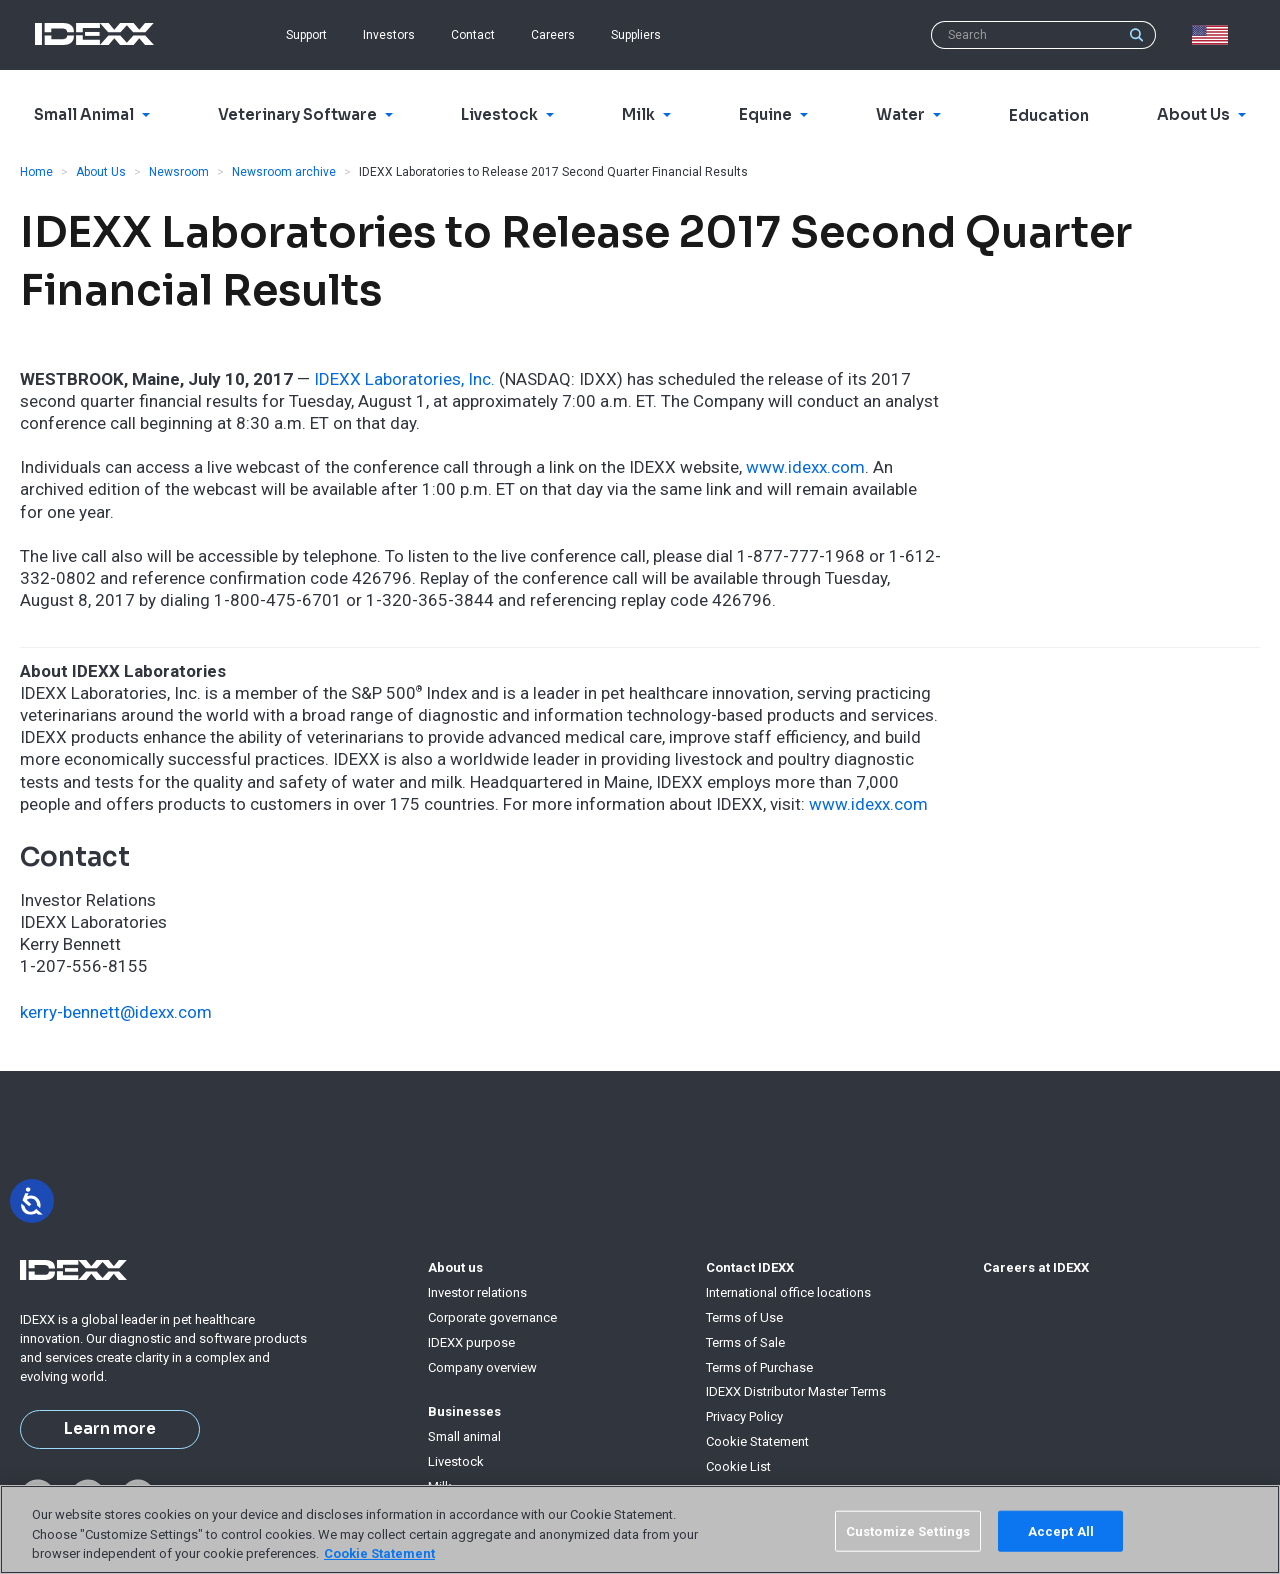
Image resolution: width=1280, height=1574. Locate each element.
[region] (640, 1529)
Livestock (456, 1461)
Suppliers (636, 35)
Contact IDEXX (750, 1267)
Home (36, 172)
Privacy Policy (744, 1416)
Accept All (1061, 1530)
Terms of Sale (745, 1342)
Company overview (482, 1367)
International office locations (788, 1292)
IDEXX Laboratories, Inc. (404, 379)
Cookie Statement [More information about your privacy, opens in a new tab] (379, 1553)
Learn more (110, 1429)
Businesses (464, 1411)
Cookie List (738, 1466)
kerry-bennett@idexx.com (116, 1012)
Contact (473, 35)
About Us (101, 172)
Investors (389, 35)
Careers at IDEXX (1036, 1267)
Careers (553, 35)
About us (455, 1267)
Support (306, 35)
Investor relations (477, 1292)
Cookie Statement (757, 1441)
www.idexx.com (805, 467)
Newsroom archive (284, 172)
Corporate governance (492, 1317)
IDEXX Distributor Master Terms (796, 1391)
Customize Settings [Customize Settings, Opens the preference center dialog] (908, 1530)
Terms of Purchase (759, 1367)
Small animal (464, 1436)
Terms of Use (744, 1317)
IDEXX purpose (471, 1342)
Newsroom (179, 172)
